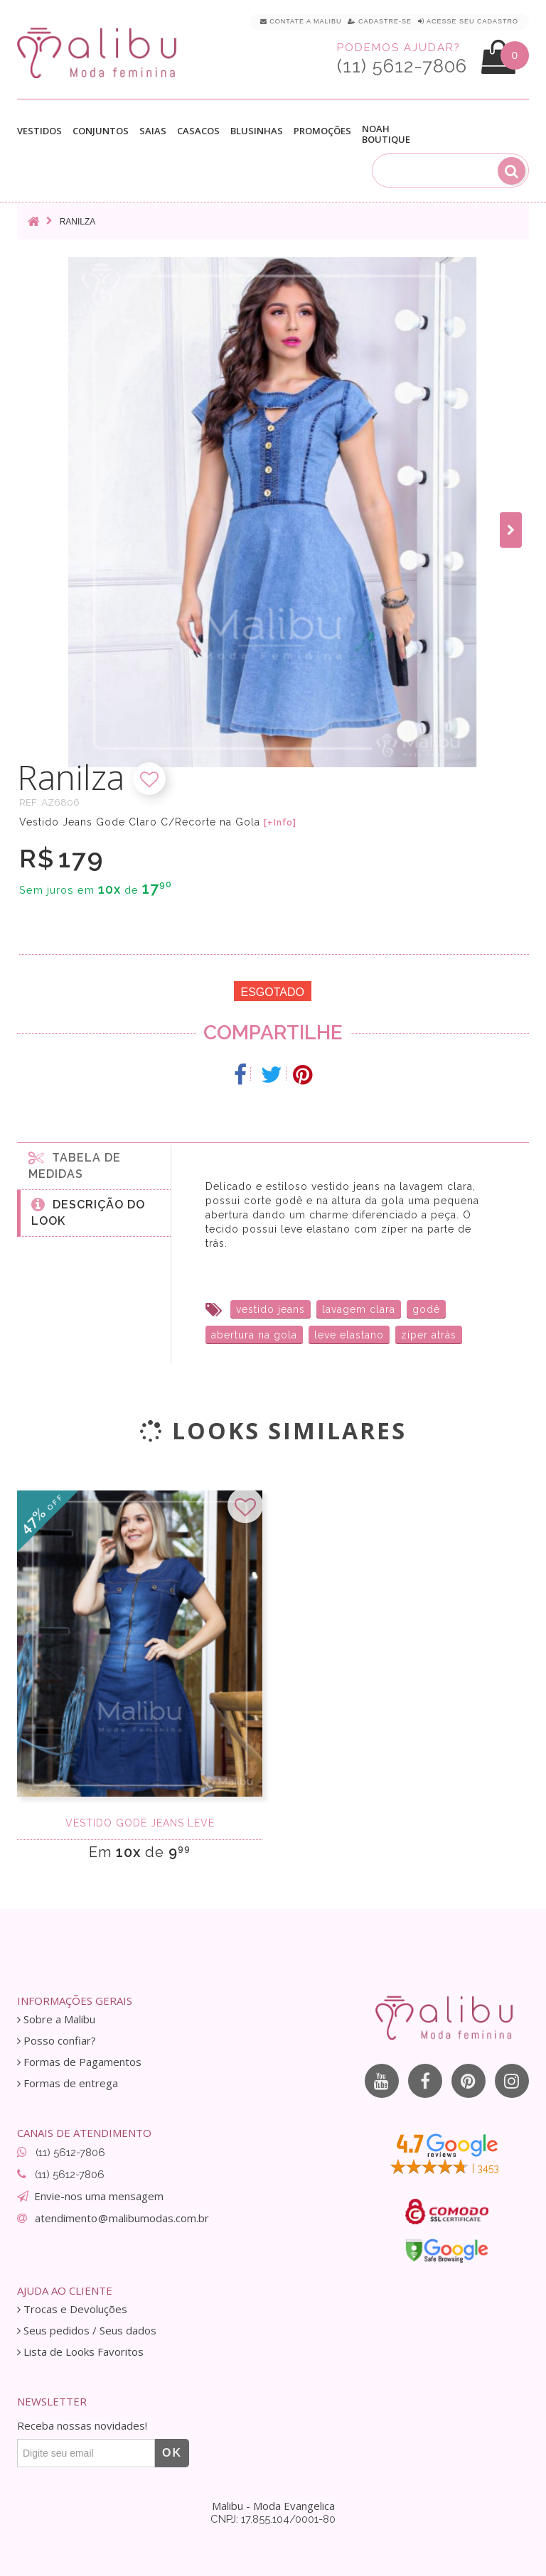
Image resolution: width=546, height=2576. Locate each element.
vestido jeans (270, 1309)
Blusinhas (256, 131)
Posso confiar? (56, 2040)
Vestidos (39, 131)
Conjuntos (101, 131)
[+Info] (280, 823)
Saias (152, 131)
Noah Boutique (386, 134)
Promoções (322, 131)
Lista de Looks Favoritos (80, 2352)
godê (426, 1309)
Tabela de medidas (74, 1165)
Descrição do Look (88, 1212)
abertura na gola (254, 1335)
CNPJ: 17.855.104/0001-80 (273, 2519)
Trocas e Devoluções (72, 2309)
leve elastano (349, 1335)
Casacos (198, 131)
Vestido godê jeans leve (140, 1823)
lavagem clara (358, 1309)
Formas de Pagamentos (79, 2062)
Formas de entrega (67, 2083)
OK (172, 2453)
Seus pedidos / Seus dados (86, 2330)
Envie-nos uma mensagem (99, 2196)
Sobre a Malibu (56, 2019)
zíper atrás (428, 1335)
